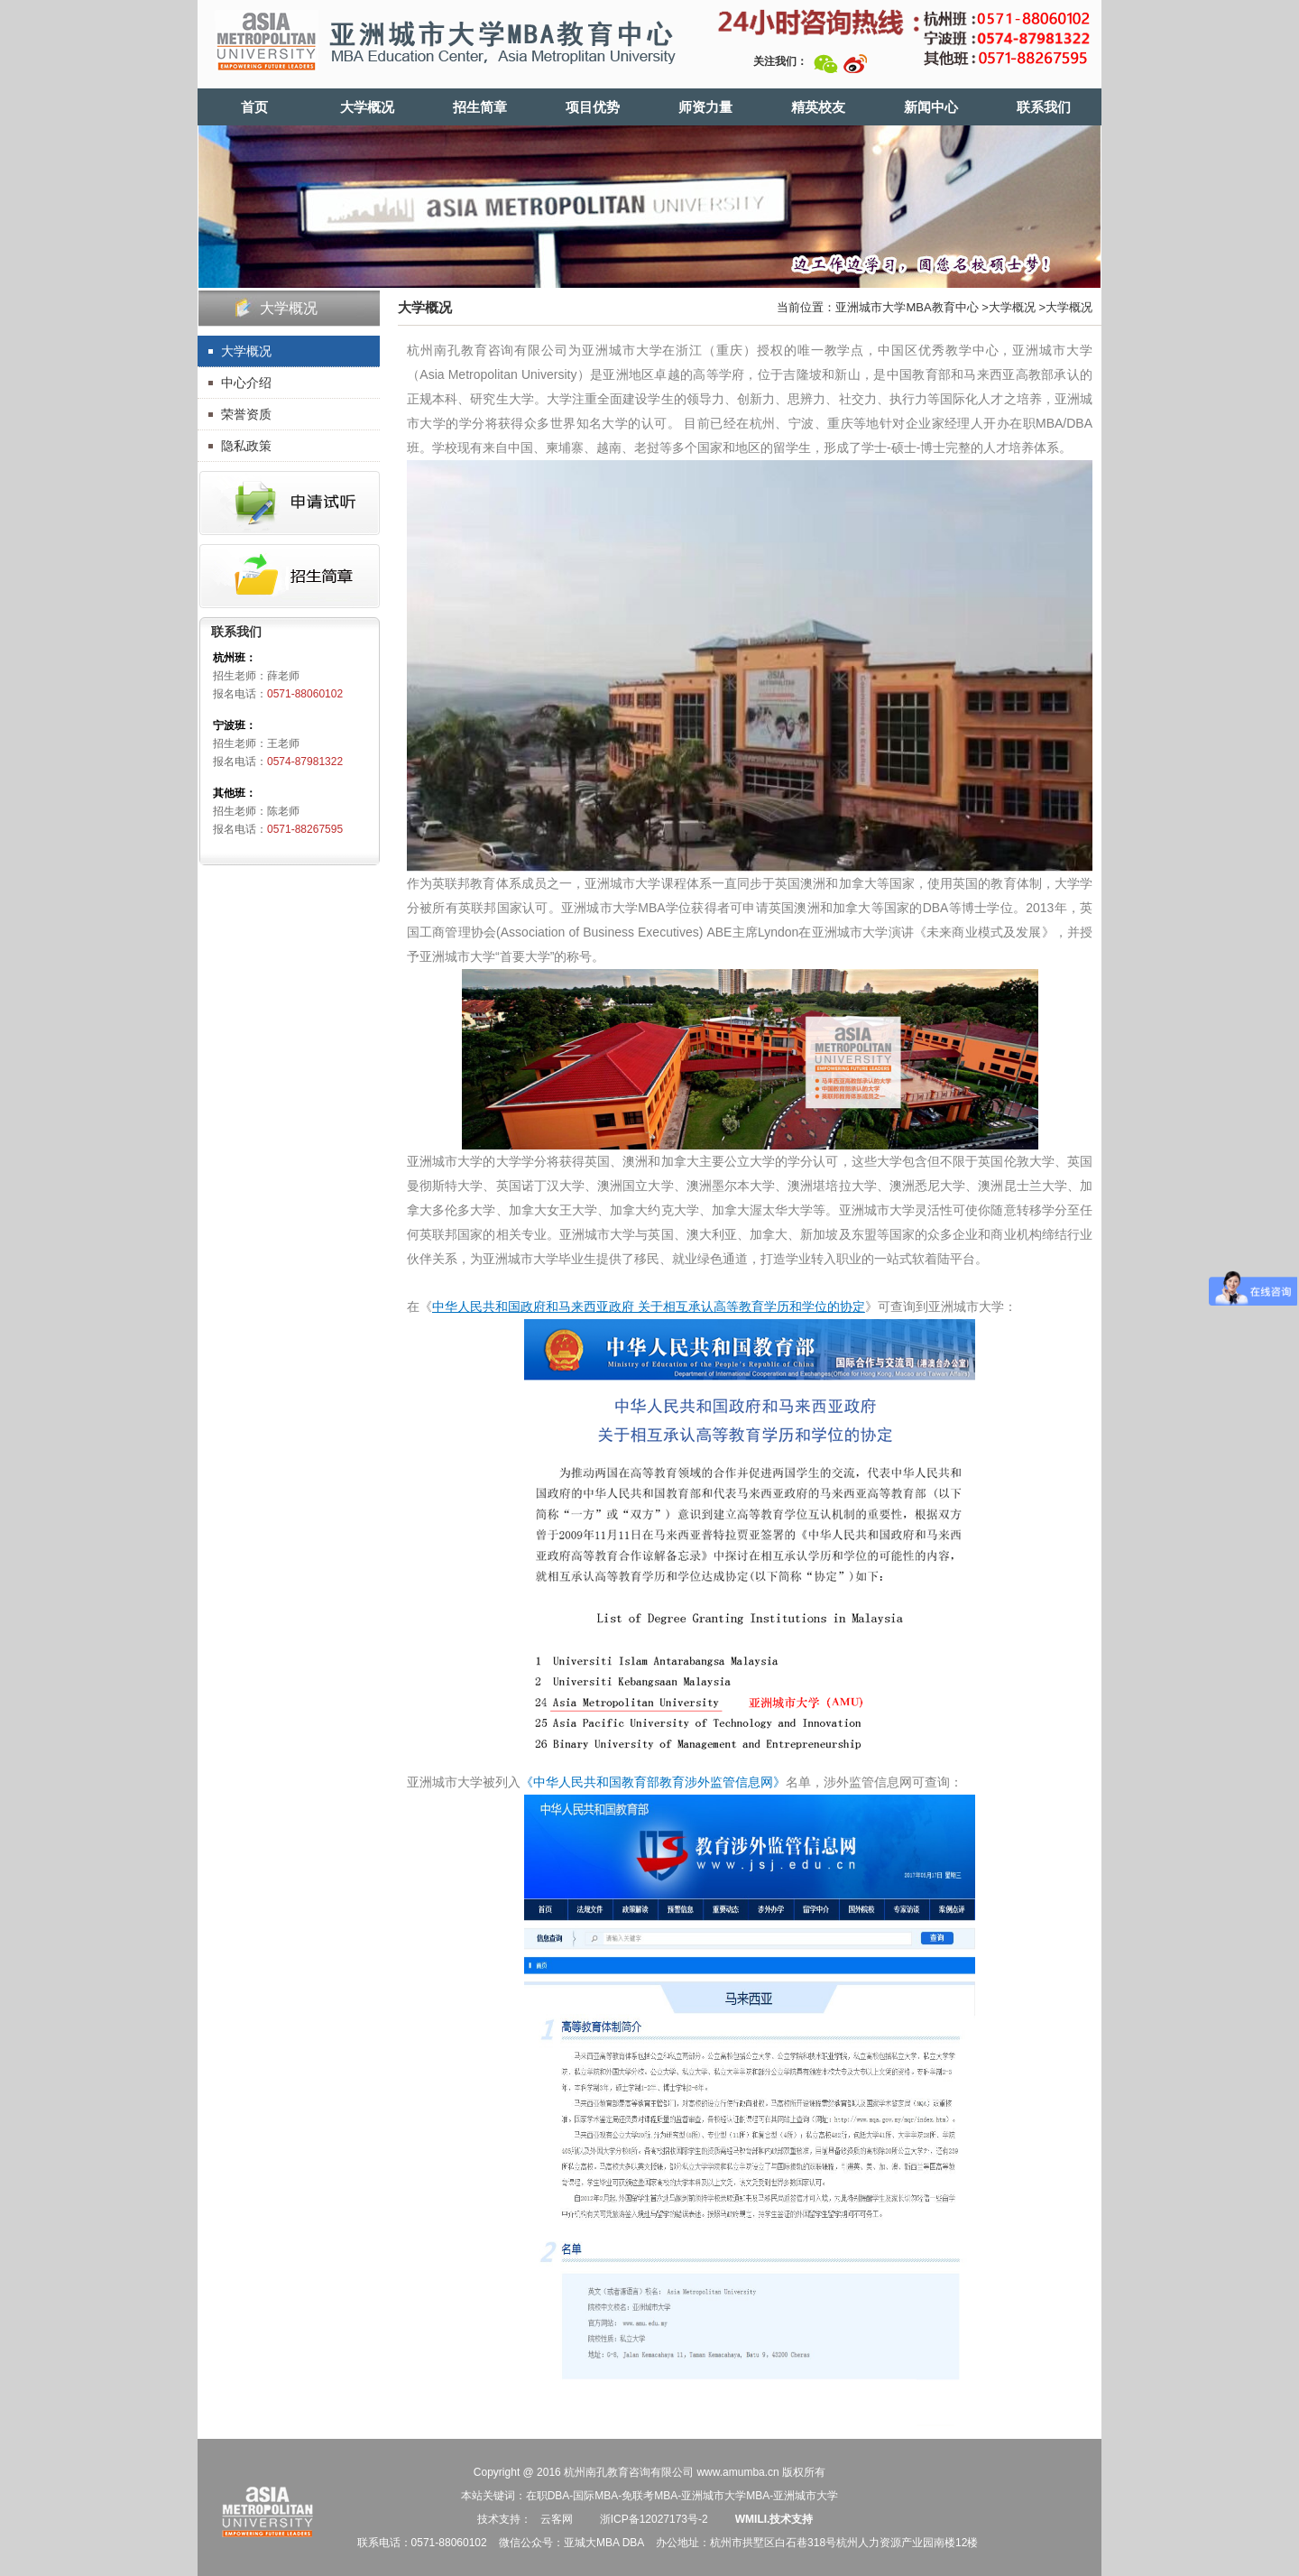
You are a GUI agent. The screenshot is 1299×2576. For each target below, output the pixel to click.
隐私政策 (246, 446)
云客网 (556, 2519)
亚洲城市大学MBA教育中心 (906, 307)
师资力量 (705, 107)
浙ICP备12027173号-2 (651, 2519)
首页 (254, 107)
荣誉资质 (246, 414)
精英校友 (818, 107)
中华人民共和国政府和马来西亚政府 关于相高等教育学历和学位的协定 (648, 1306)
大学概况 (367, 107)
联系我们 (1044, 107)
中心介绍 (246, 382)
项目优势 (593, 107)
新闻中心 (931, 107)
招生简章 (480, 107)
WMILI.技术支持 (774, 2519)
